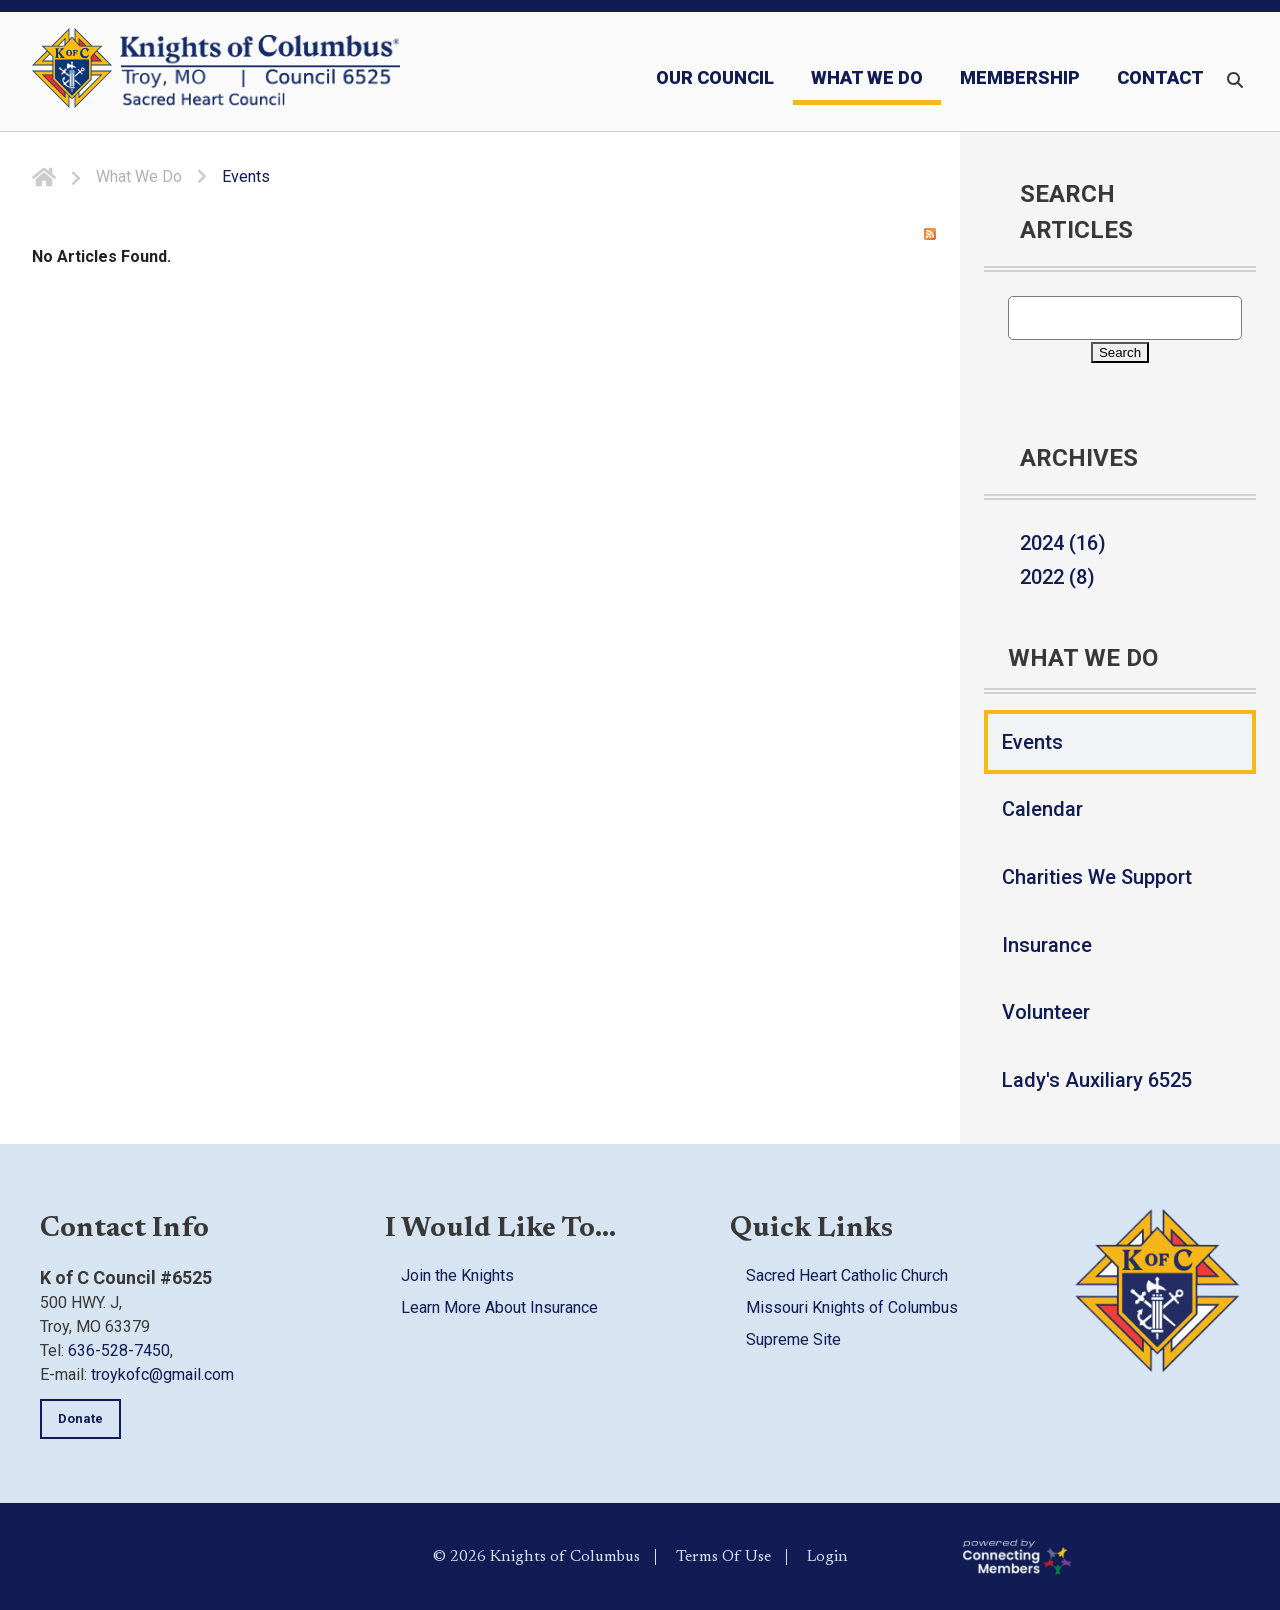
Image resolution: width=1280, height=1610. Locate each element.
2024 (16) (1063, 543)
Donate (80, 1418)
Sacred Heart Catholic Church (847, 1275)
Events (1032, 742)
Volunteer (1046, 1012)
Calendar (1042, 809)
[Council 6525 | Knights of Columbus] (260, 72)
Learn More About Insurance (499, 1307)
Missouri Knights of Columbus (852, 1307)
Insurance (1047, 945)
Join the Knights (457, 1275)
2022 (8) (1057, 577)
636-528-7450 (119, 1350)
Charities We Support (1097, 877)
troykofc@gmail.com (162, 1374)
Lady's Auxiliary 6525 (1097, 1080)
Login (827, 1556)
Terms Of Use (723, 1556)
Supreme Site (793, 1339)
